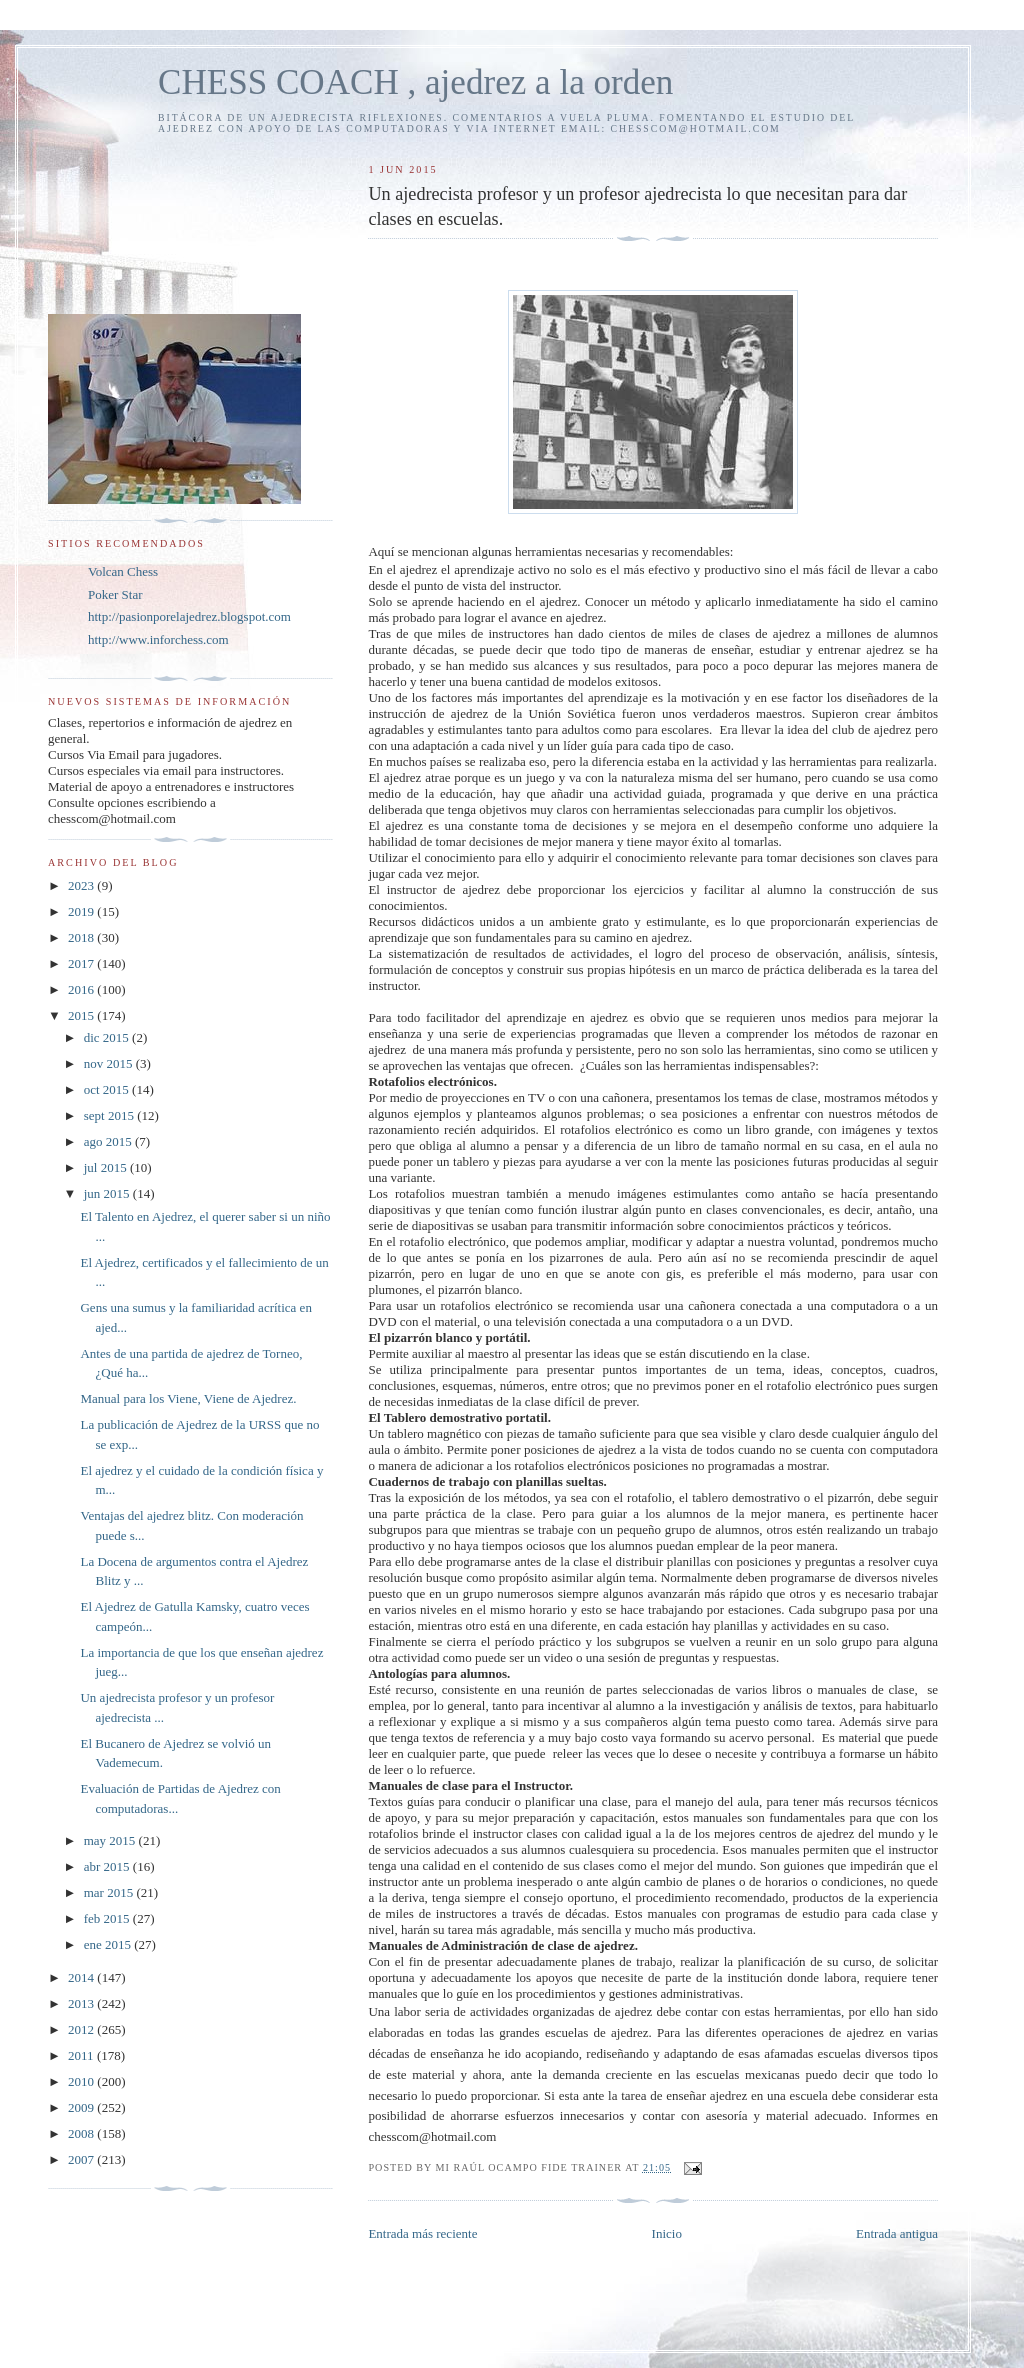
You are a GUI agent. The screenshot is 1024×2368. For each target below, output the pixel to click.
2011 (82, 2055)
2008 (82, 2133)
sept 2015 (110, 1115)
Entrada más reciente (422, 2233)
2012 (82, 2029)
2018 (82, 937)
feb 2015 (108, 1918)
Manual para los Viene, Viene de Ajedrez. (188, 1398)
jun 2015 (108, 1193)
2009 (82, 2107)
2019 (82, 911)
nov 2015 (110, 1063)
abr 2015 (108, 1866)
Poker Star (115, 594)
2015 (82, 1015)
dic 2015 (108, 1037)
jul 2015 (107, 1167)
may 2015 (111, 1840)
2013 (82, 2003)
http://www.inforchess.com (158, 639)
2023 (82, 885)
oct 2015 (108, 1089)
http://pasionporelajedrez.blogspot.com (189, 616)
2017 (82, 963)
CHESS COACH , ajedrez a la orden (415, 82)
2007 (82, 2159)
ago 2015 (109, 1141)
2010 (82, 2081)
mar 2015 (110, 1892)
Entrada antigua (897, 2233)
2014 (82, 1977)
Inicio (667, 2233)
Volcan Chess (123, 571)
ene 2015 (109, 1944)
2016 (82, 989)
